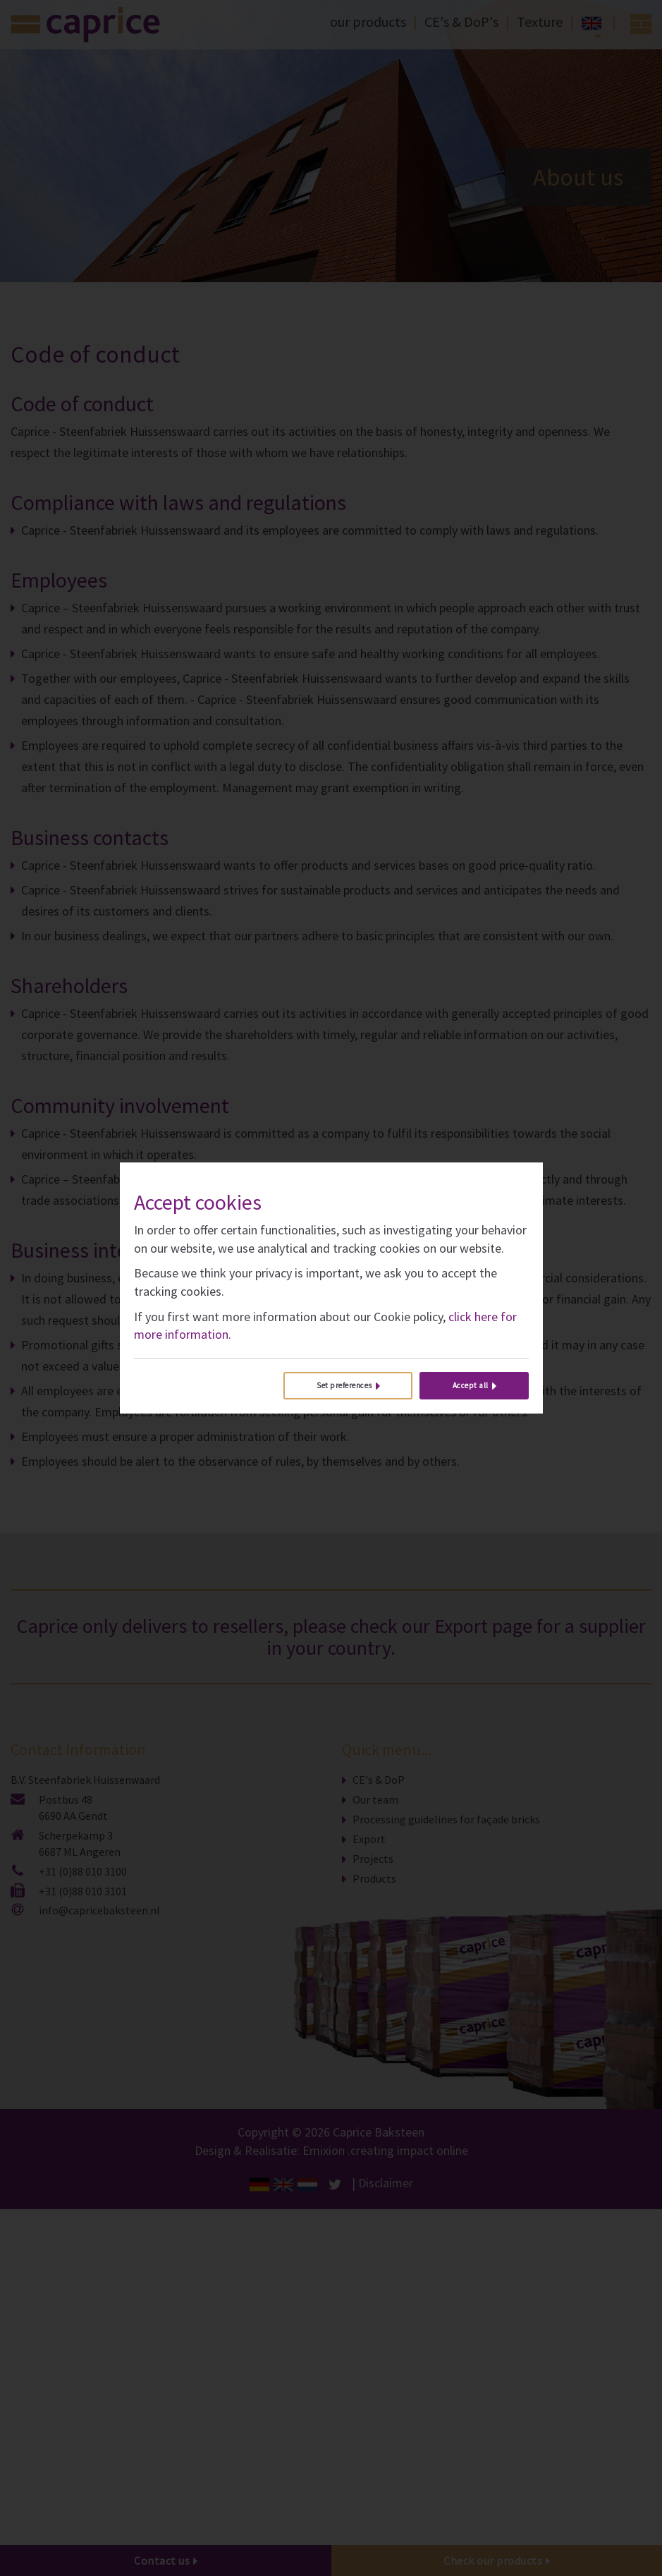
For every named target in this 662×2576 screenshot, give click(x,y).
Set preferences (344, 1385)
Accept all (471, 1385)
